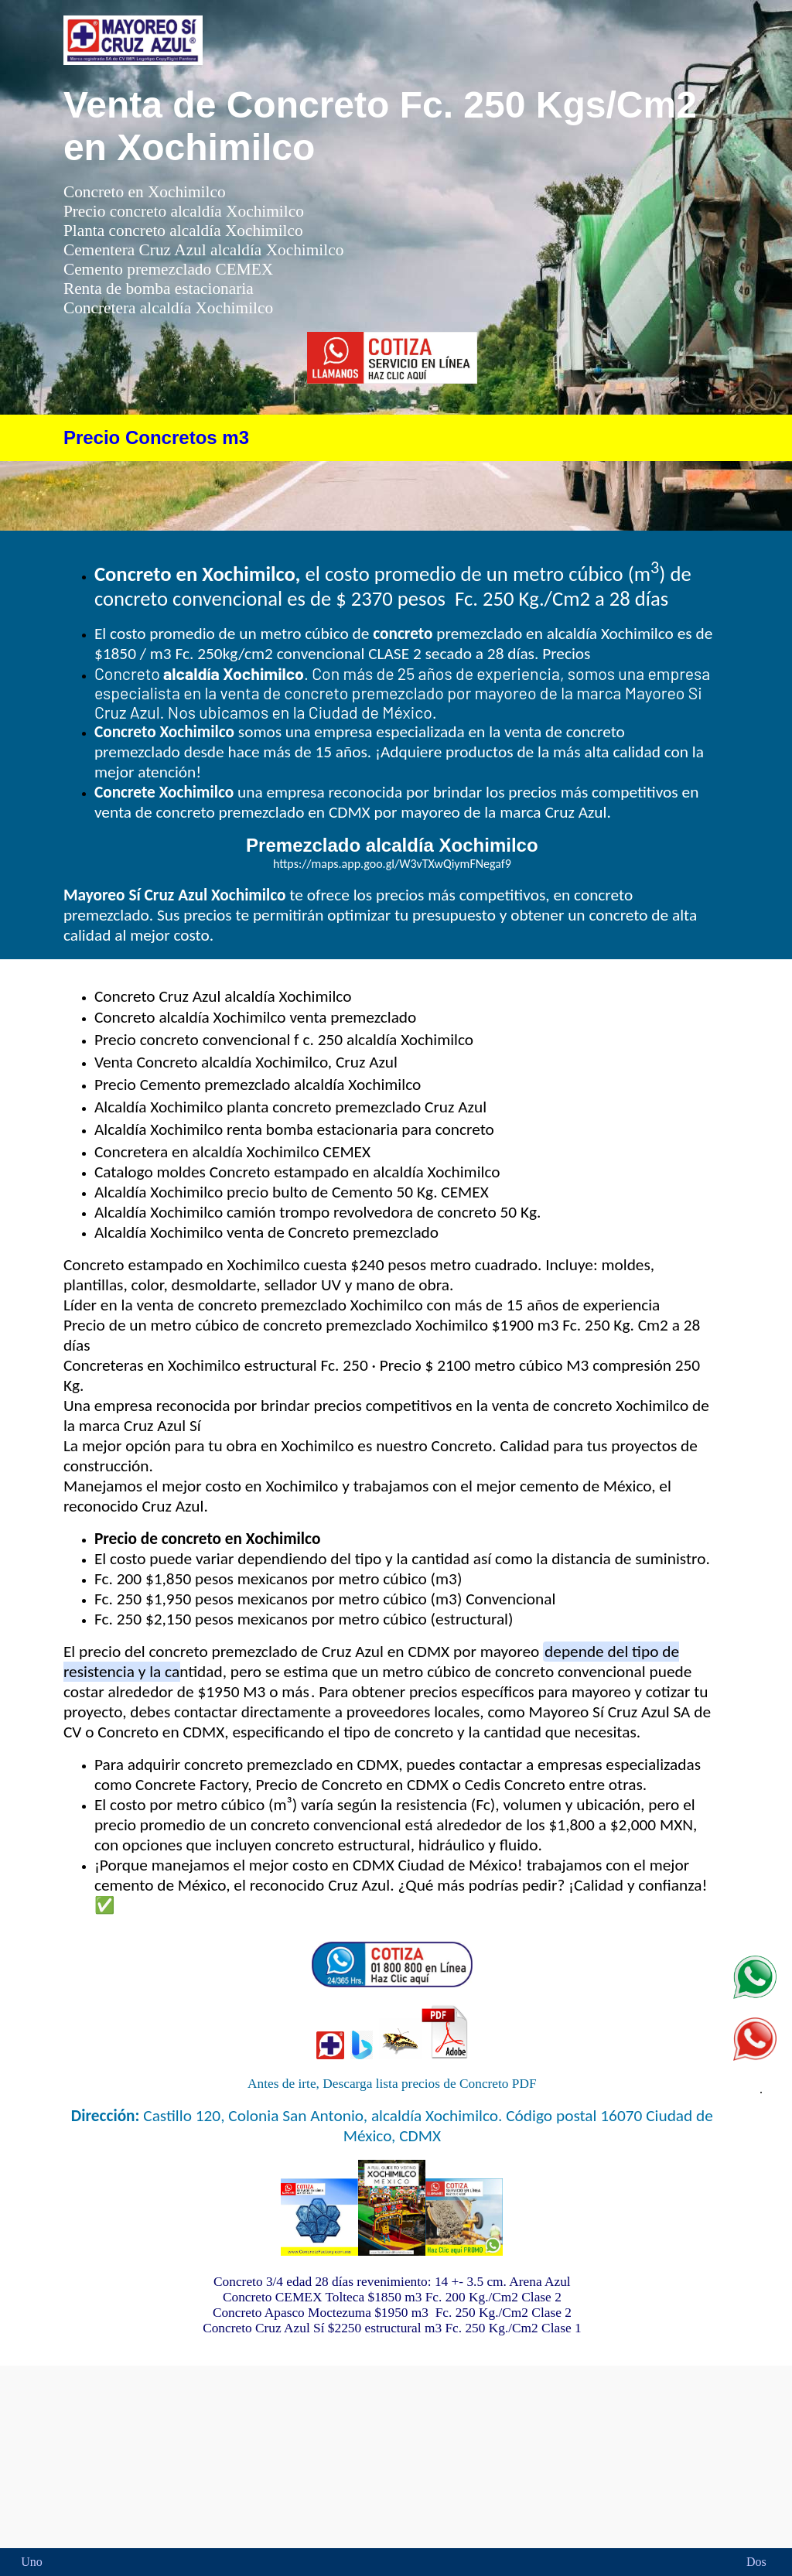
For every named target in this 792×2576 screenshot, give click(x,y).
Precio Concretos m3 (156, 437)
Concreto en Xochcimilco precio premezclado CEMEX (392, 2455)
